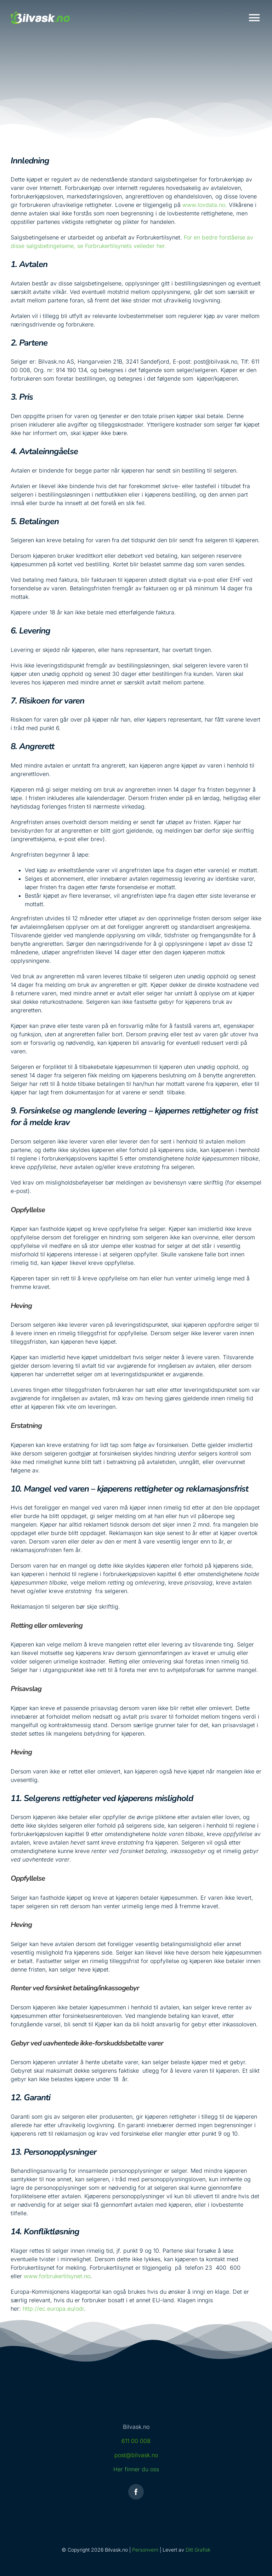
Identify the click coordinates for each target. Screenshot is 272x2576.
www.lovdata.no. (204, 204)
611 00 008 (136, 2440)
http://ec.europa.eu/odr (53, 2308)
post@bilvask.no (136, 2455)
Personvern (145, 2550)
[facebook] (136, 2492)
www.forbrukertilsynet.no (57, 2276)
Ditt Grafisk (198, 2550)
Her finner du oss (136, 2469)
